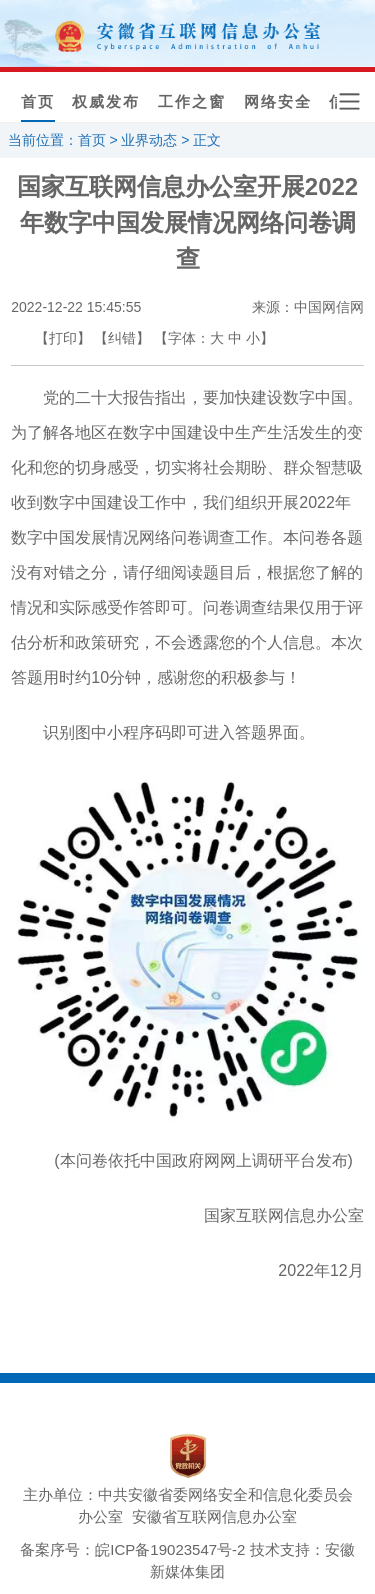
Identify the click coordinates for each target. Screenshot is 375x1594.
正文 (207, 140)
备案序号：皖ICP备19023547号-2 (132, 1549)
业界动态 (149, 140)
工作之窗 (192, 102)
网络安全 (278, 102)
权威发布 (106, 102)
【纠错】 (122, 338)
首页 (38, 102)
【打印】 (63, 338)
